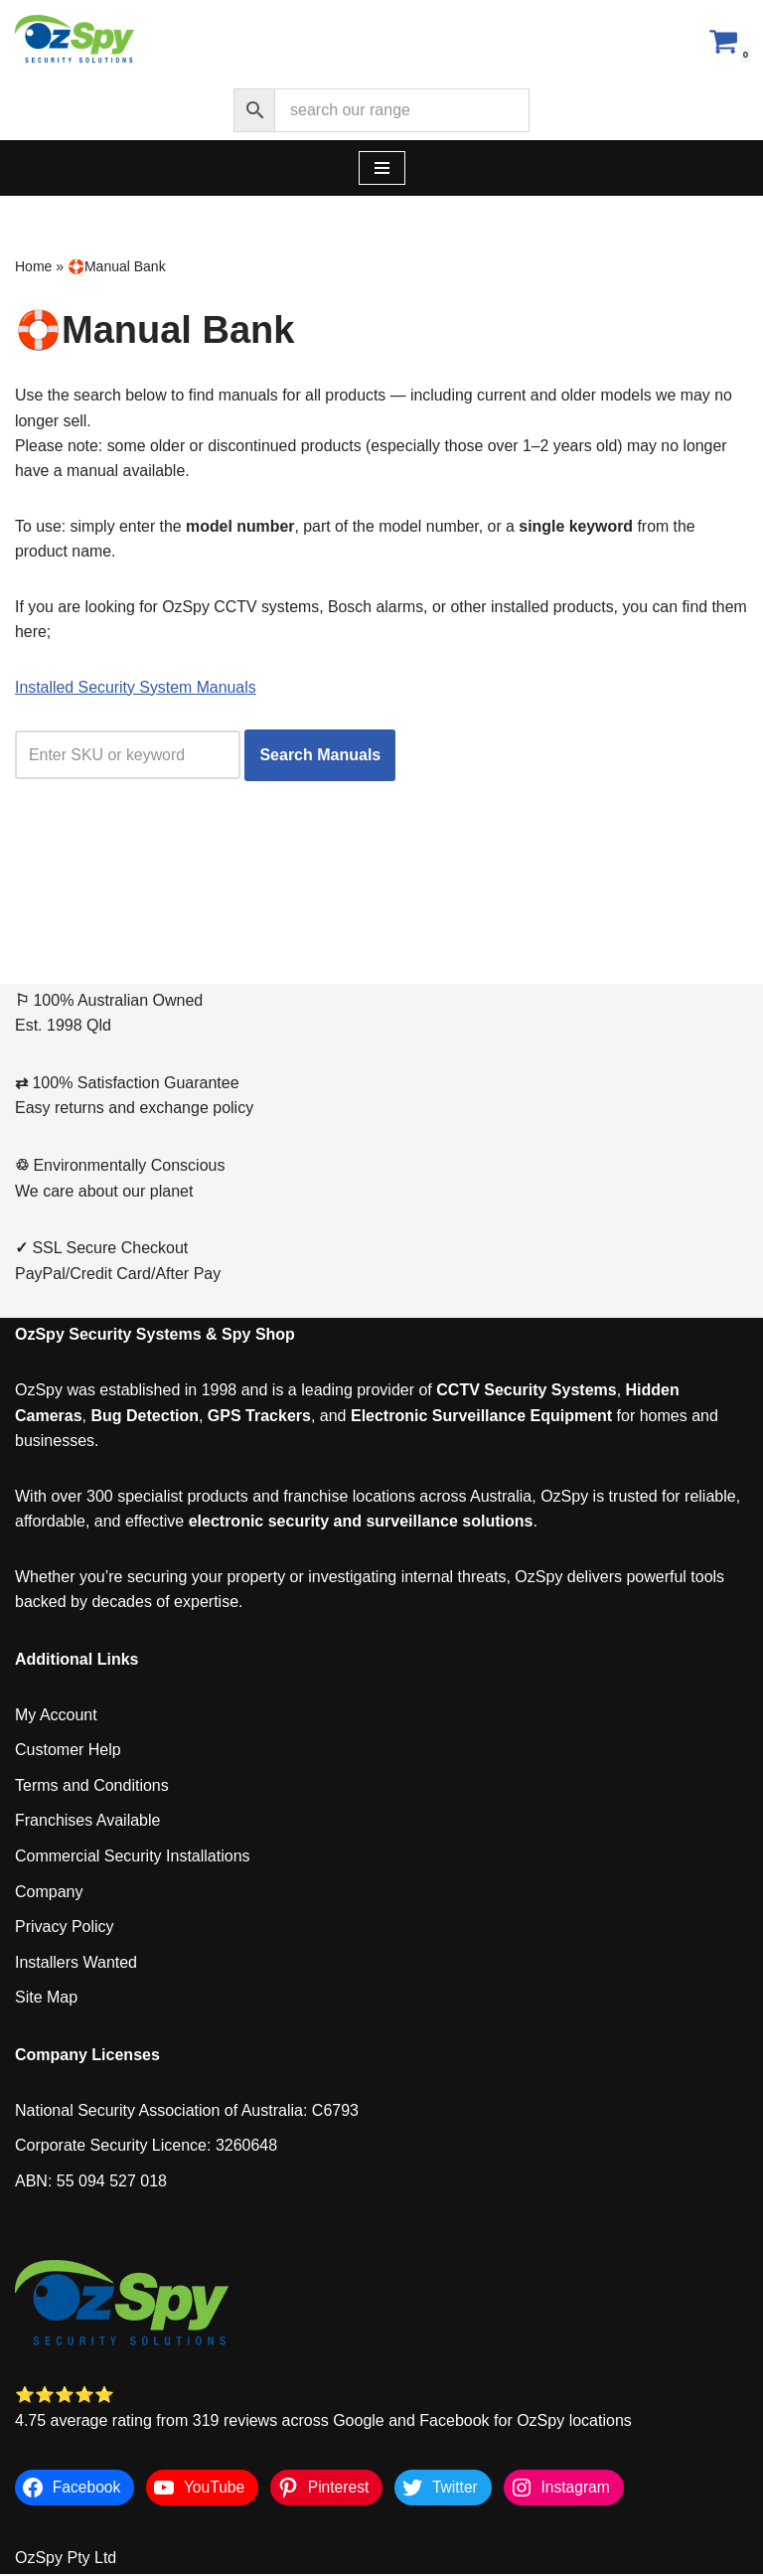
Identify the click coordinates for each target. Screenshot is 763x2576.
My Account (56, 1716)
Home (33, 266)
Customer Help (68, 1751)
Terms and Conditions (92, 1787)
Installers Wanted (76, 1964)
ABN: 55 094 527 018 (91, 2182)
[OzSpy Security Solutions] (74, 40)
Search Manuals (321, 756)
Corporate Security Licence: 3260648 (146, 2147)
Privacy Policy (64, 1928)
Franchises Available (87, 1822)
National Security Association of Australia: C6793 (187, 2111)
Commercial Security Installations (132, 1858)
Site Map (46, 1999)
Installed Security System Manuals (136, 688)
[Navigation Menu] (382, 168)
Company (48, 1892)
